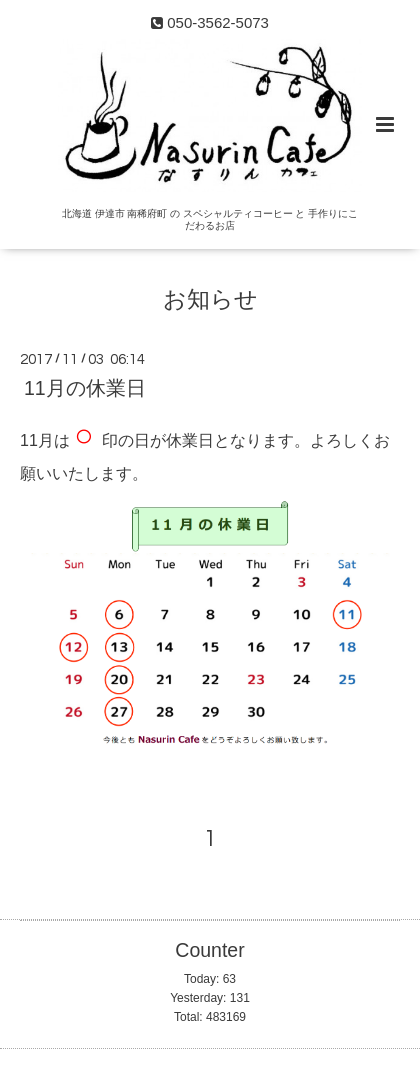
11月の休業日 (85, 388)
